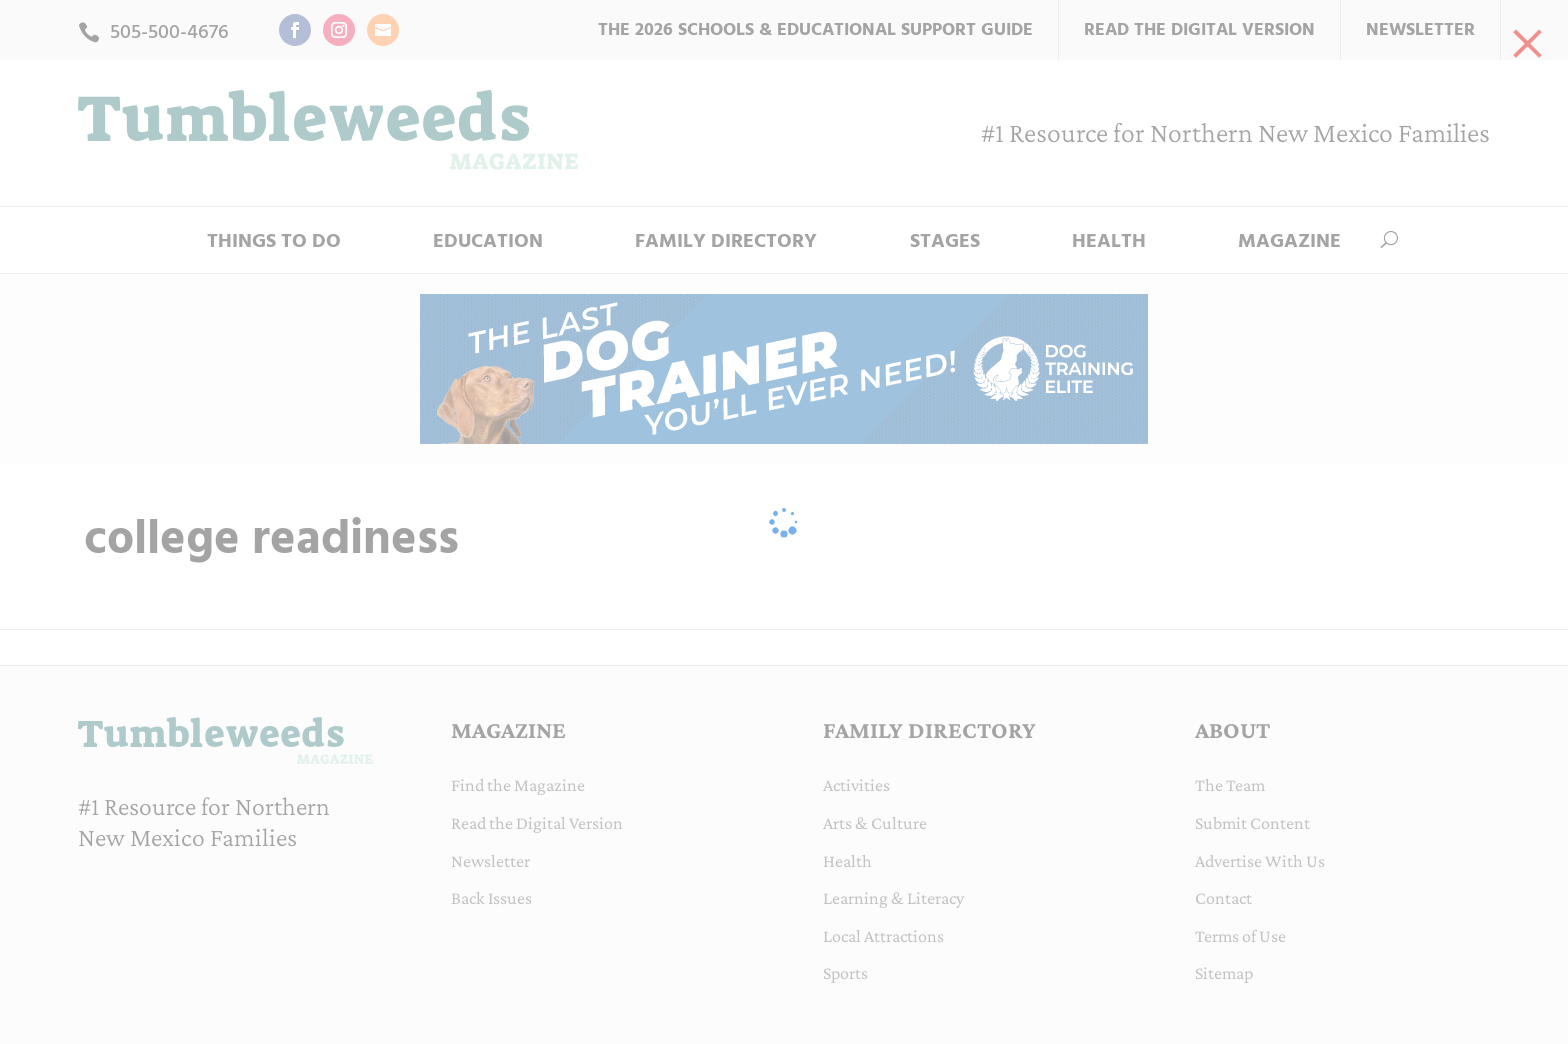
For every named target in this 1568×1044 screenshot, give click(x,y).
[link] (1527, 40)
